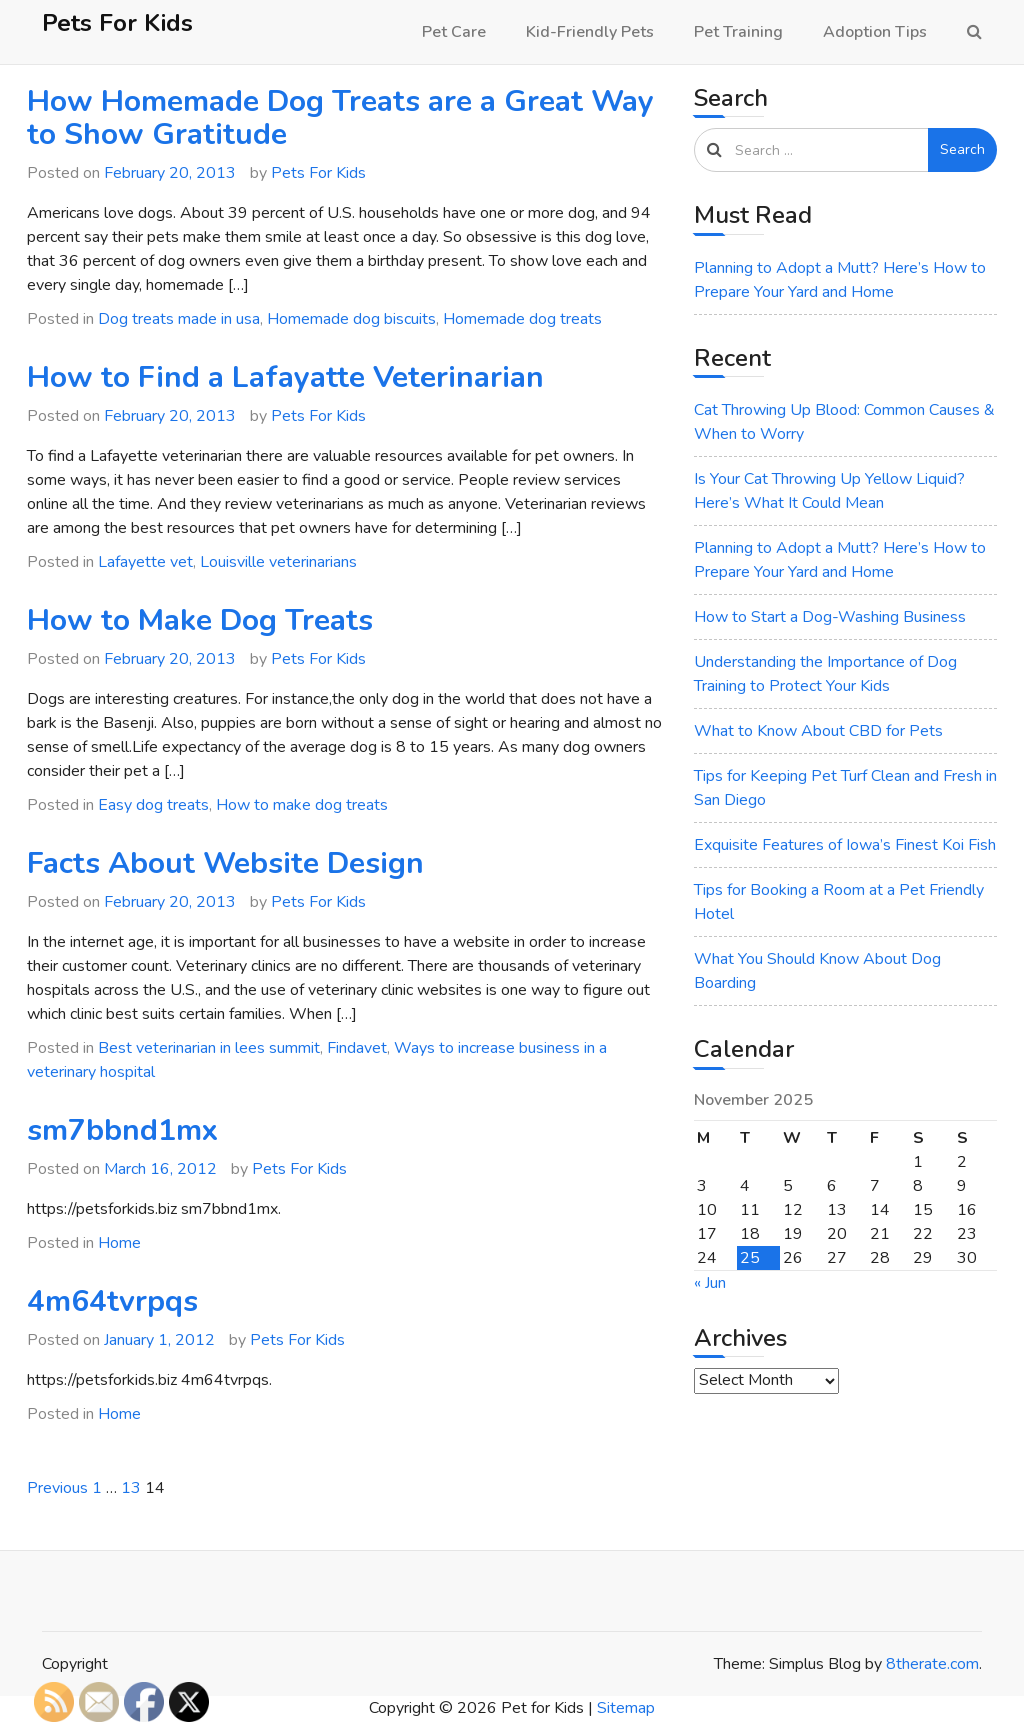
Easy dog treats (153, 805)
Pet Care (454, 32)
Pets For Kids (117, 23)
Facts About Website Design (225, 863)
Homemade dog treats (522, 319)
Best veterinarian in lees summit (209, 1048)
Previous (57, 1488)
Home (119, 1243)
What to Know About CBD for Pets (818, 731)
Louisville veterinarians (278, 562)
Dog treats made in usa (179, 319)
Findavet (357, 1048)
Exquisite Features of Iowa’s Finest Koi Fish (845, 845)
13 (131, 1488)
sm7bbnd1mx (122, 1130)
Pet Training (738, 32)
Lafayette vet (145, 562)
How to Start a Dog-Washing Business (830, 617)
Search (962, 149)
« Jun (710, 1283)
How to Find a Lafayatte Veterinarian (285, 377)
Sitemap (626, 1708)
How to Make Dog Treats (200, 620)
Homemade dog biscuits (351, 319)
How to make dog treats (302, 805)
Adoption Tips (875, 32)
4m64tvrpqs (112, 1301)
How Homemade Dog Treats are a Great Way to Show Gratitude (340, 118)
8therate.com (932, 1664)
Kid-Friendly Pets (590, 32)
